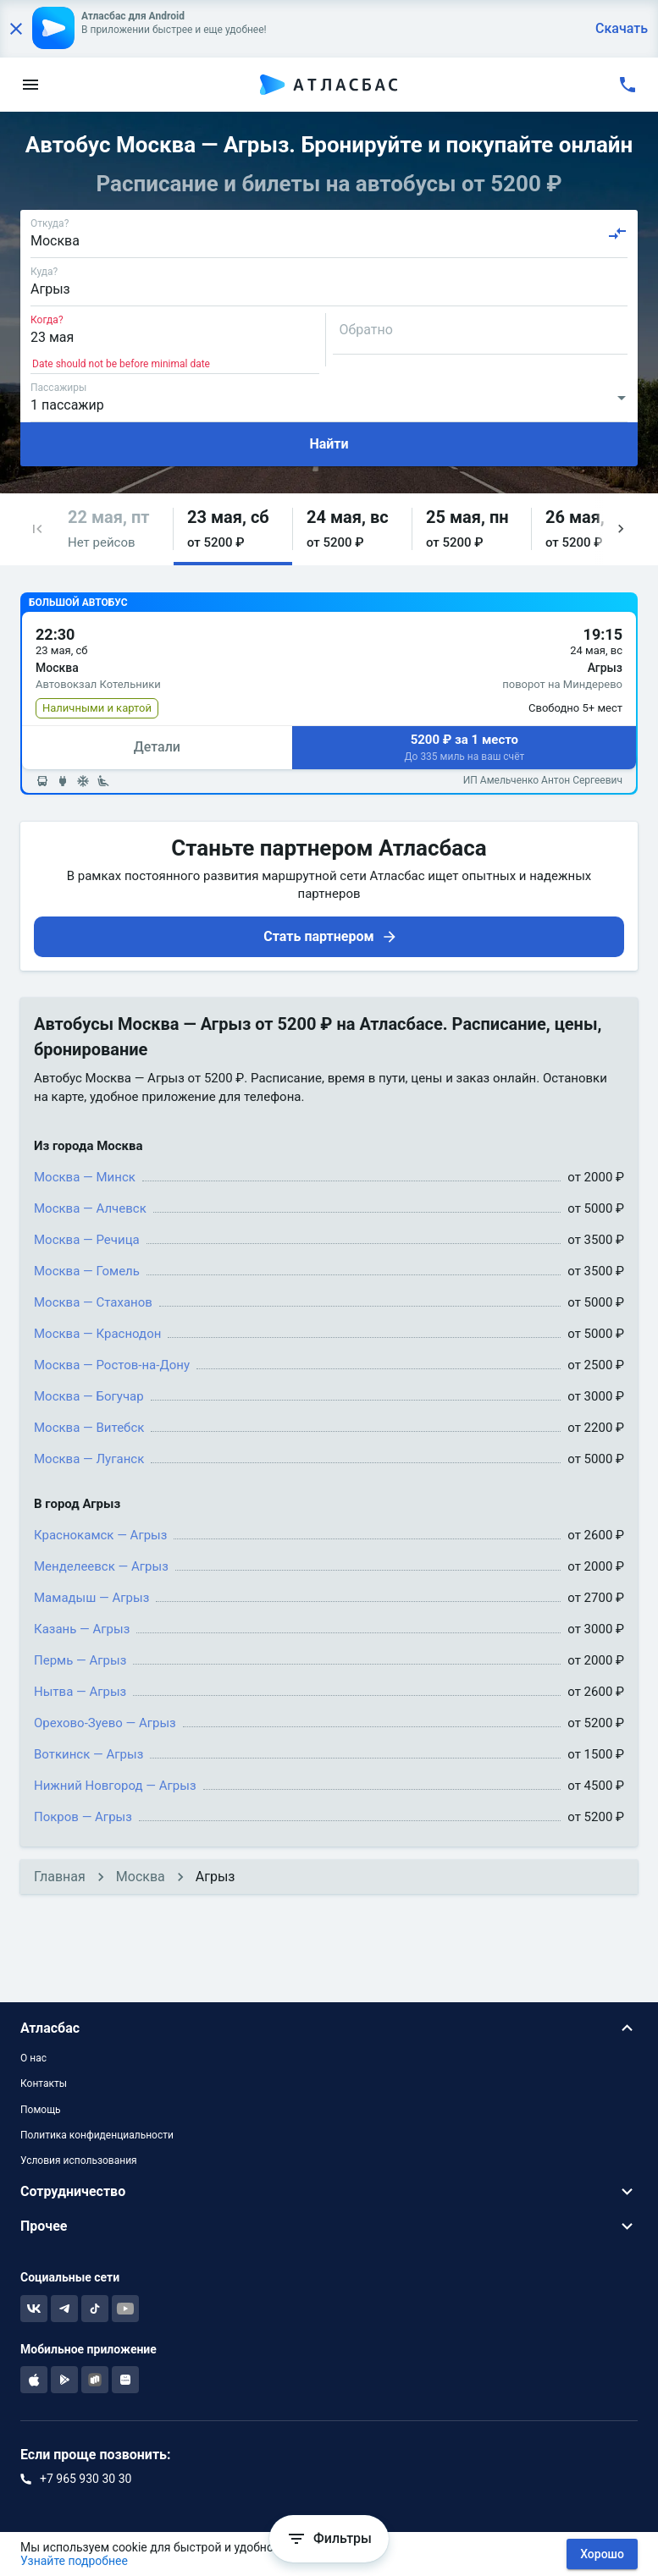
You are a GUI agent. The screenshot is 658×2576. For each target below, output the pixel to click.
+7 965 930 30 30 (85, 2478)
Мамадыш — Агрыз (91, 1597)
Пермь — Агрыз (80, 1660)
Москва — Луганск (89, 1459)
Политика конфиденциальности (97, 2135)
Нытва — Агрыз (80, 1691)
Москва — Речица (87, 1239)
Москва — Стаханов (93, 1302)
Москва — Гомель (87, 1271)
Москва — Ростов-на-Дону (112, 1365)
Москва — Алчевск (90, 1208)
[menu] (30, 84)
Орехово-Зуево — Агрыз (105, 1723)
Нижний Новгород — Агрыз (115, 1785)
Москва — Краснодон (97, 1333)
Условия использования (78, 2160)
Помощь (40, 2110)
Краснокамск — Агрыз (100, 1535)
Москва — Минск (84, 1177)
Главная (60, 1877)
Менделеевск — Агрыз (101, 1566)
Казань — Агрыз (82, 1629)
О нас (33, 2058)
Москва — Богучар (89, 1396)
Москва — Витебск (89, 1427)
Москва (140, 1877)
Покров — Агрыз (83, 1817)
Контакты (43, 2083)
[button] (37, 529)
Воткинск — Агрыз (88, 1754)
